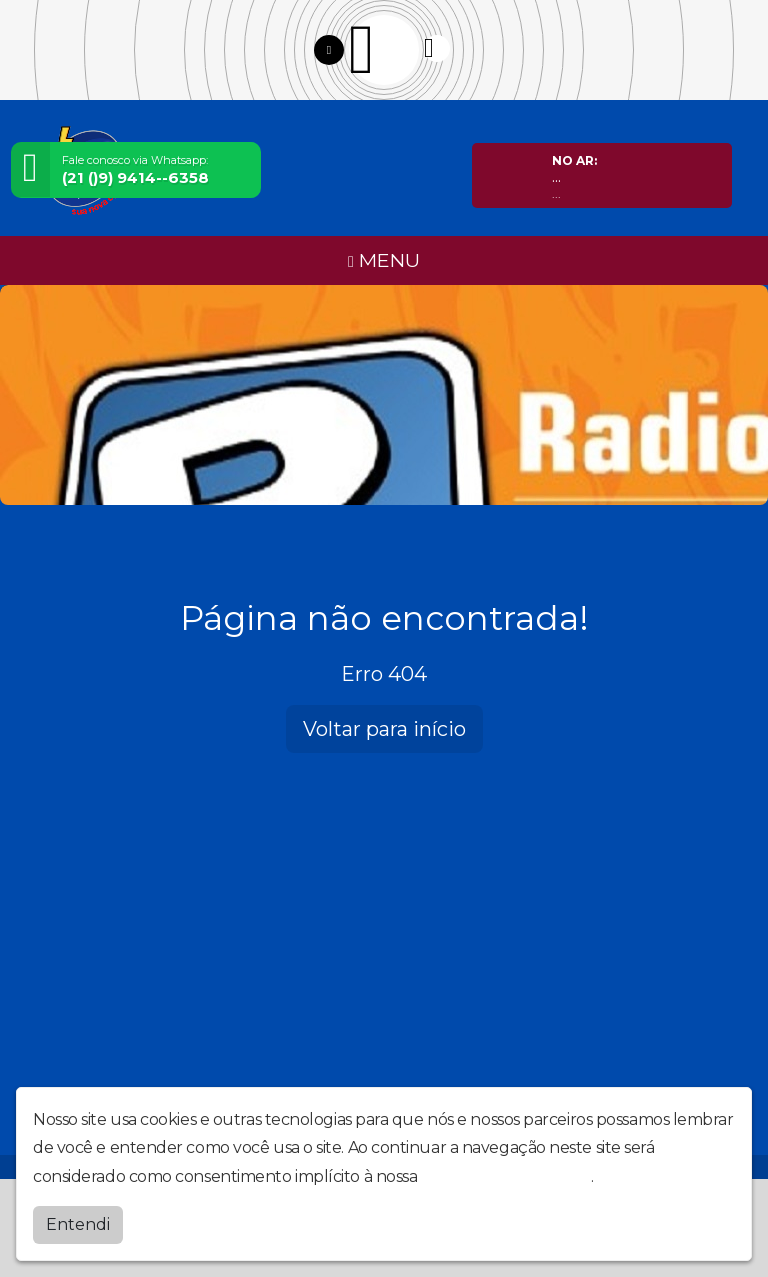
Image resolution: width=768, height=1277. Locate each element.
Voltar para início (384, 729)
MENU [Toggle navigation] (384, 260)
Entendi (78, 1224)
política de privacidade (506, 1176)
